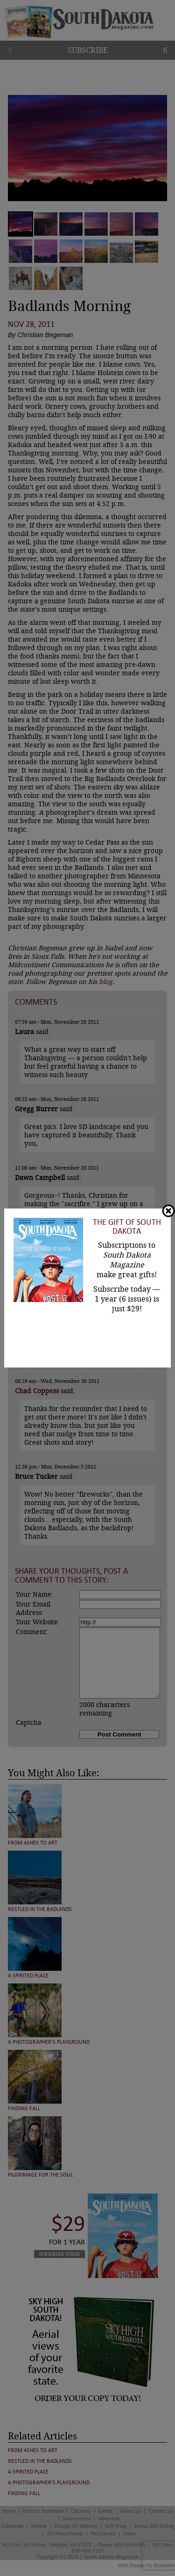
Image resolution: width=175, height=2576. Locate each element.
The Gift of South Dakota (127, 1227)
